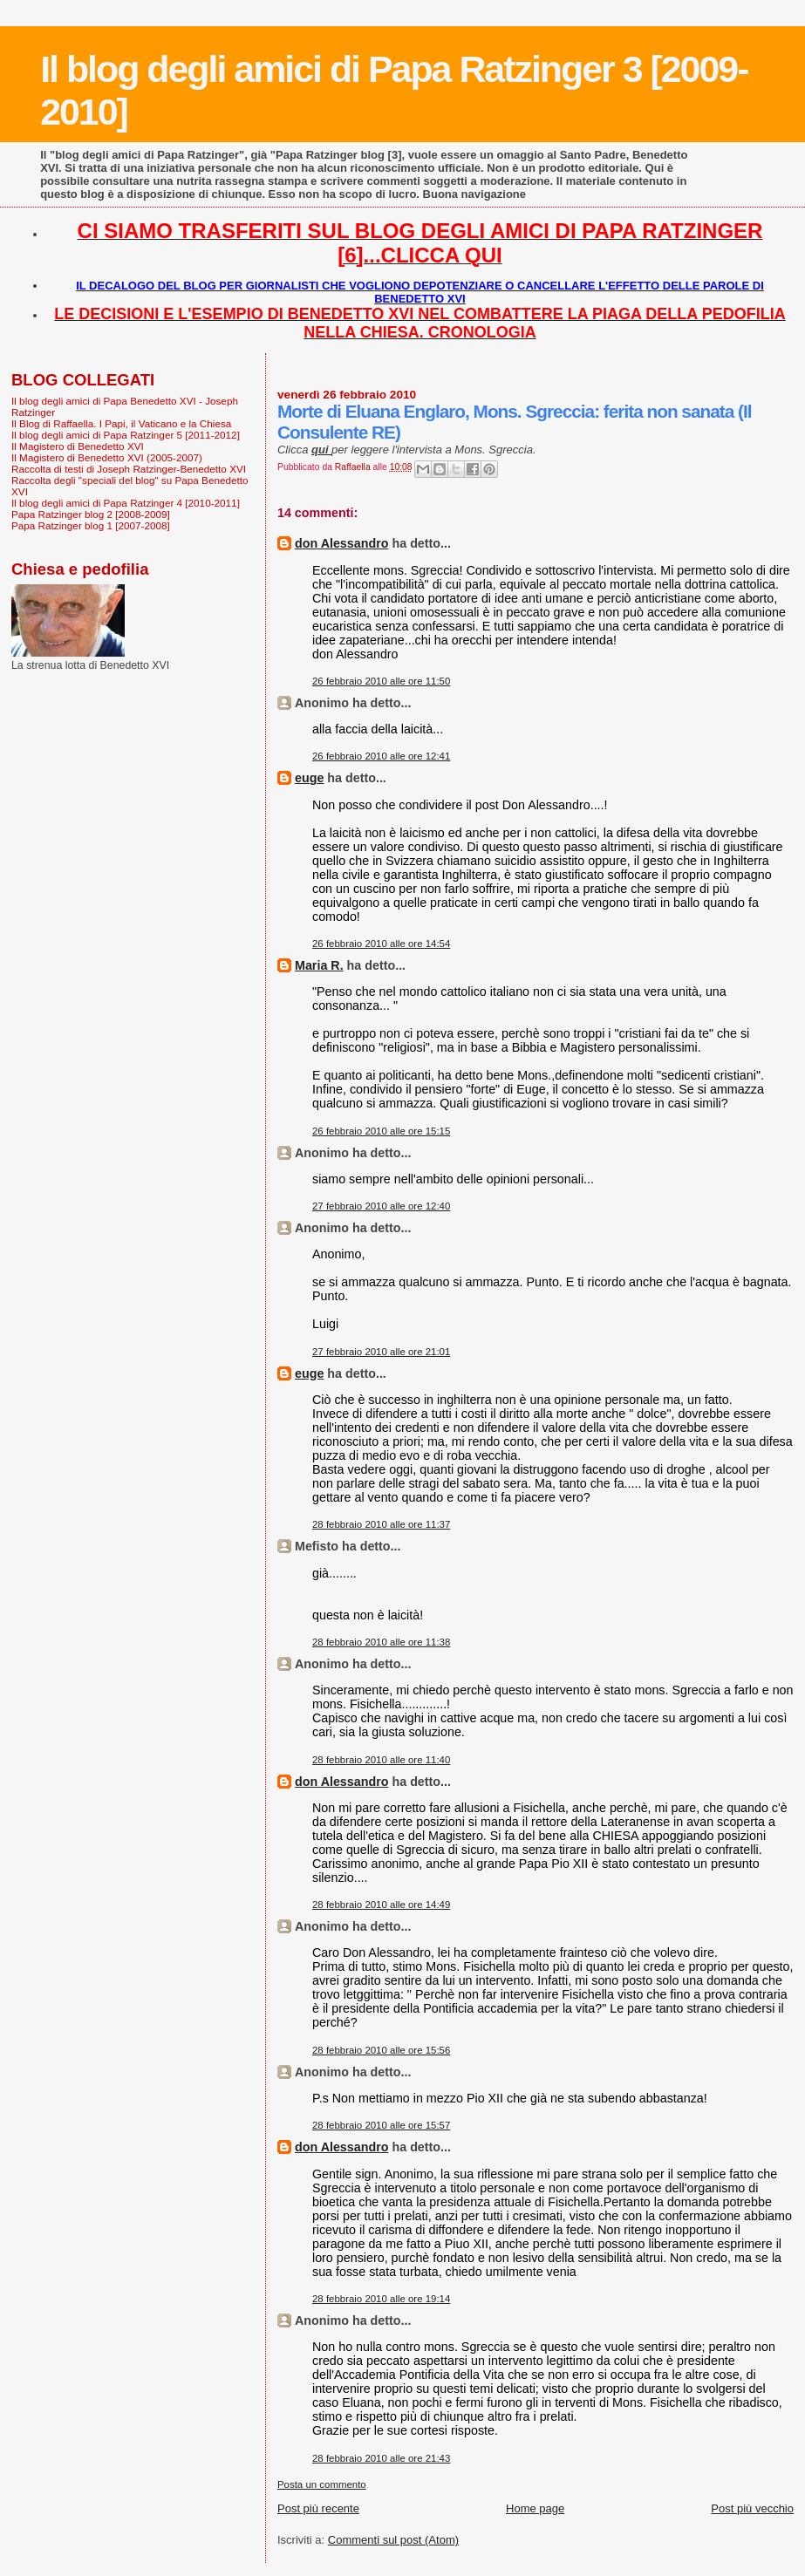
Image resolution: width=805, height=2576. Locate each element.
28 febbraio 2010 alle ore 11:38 (381, 1642)
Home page (535, 2508)
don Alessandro (342, 543)
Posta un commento (321, 2484)
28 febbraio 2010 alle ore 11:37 (381, 1524)
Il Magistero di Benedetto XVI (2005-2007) (106, 457)
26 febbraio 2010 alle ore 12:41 (381, 756)
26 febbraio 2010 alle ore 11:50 (381, 681)
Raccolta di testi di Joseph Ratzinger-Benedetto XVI (128, 468)
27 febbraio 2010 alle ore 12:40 (381, 1206)
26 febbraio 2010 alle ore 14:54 (381, 943)
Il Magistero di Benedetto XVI (77, 446)
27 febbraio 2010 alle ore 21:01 (381, 1351)
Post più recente (318, 2508)
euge (309, 778)
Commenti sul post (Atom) (393, 2539)
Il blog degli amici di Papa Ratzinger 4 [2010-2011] (125, 502)
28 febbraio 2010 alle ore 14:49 (381, 1904)
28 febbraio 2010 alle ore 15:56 (381, 2050)
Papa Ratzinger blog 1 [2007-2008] (90, 525)
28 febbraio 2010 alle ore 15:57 (381, 2125)
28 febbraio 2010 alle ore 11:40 (381, 1760)
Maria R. (319, 965)
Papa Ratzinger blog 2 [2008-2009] (90, 514)
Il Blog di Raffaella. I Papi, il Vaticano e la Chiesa (121, 423)
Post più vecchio (752, 2508)
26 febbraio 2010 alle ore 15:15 (381, 1131)
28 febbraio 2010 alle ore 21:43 (381, 2458)
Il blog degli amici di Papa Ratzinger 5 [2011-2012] (125, 434)
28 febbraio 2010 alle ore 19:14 (381, 2298)
